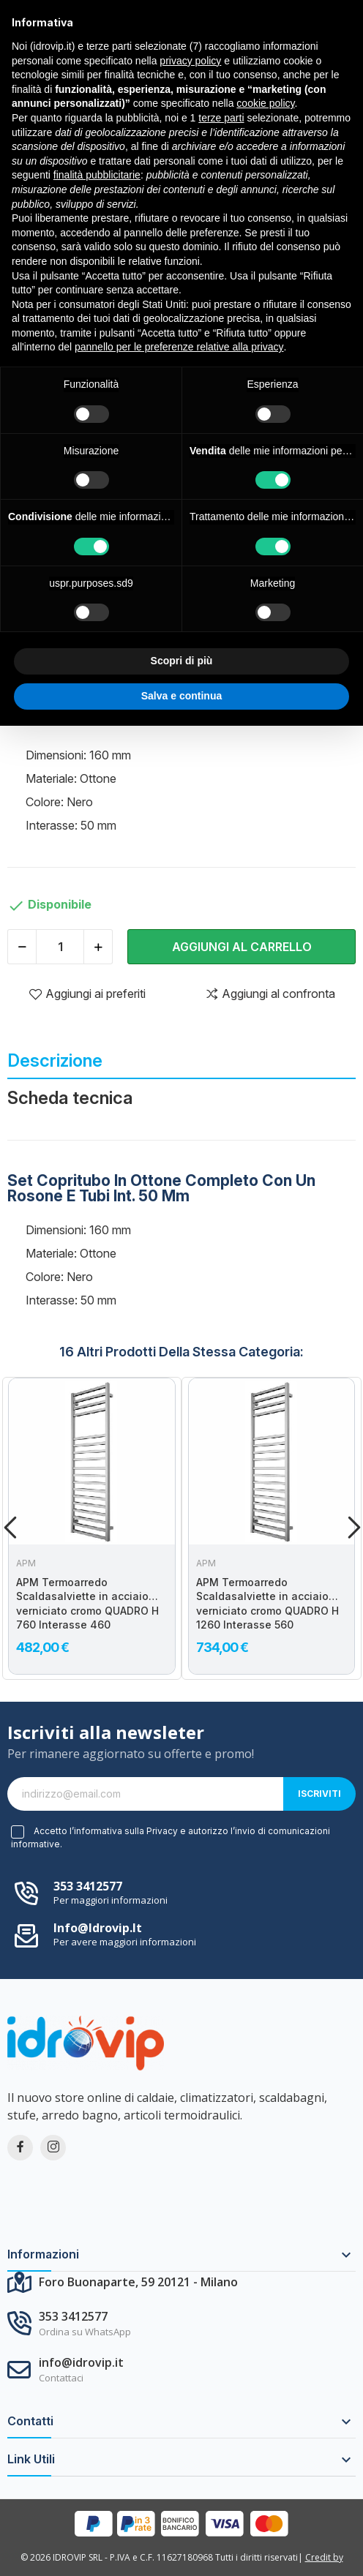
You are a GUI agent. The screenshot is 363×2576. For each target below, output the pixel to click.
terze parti (221, 118)
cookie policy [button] (265, 103)
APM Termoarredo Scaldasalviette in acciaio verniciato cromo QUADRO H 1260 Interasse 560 (267, 1603)
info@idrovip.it (97, 1928)
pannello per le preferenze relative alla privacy (179, 347)
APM (26, 1563)
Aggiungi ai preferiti (87, 993)
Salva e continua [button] (181, 696)
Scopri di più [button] (182, 660)
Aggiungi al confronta (270, 993)
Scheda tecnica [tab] (69, 1097)
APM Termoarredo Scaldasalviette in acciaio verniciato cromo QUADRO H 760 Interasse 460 (87, 1603)
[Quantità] (60, 946)
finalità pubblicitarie (97, 175)
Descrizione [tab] (54, 1060)
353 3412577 (87, 1886)
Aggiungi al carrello (242, 946)
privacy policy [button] (190, 61)
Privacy (162, 1830)
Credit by (324, 2557)
